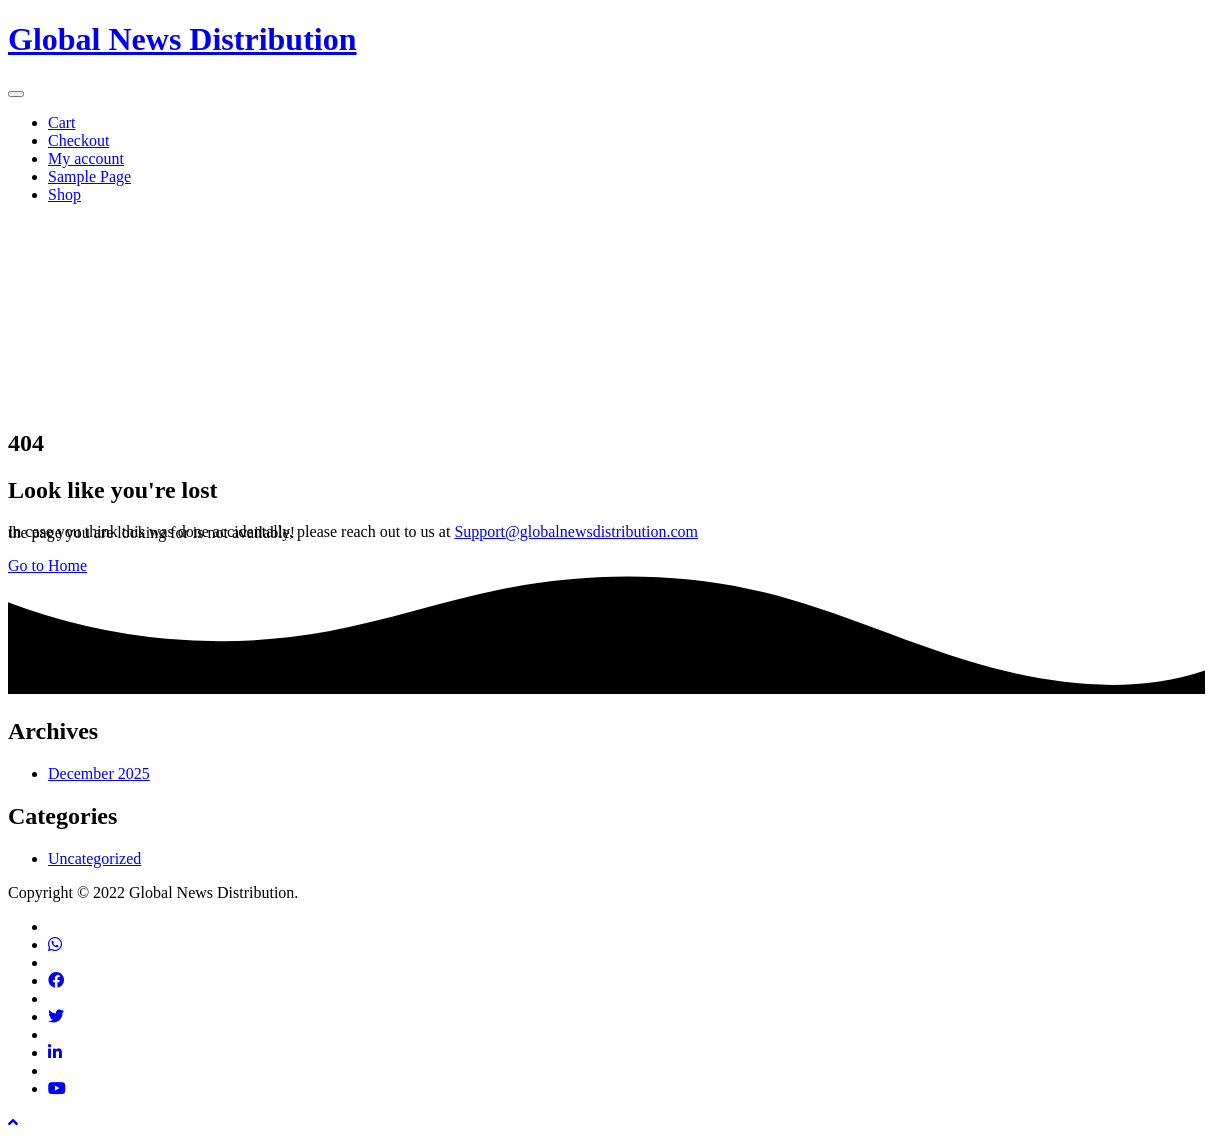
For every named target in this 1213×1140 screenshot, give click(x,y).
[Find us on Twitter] (56, 1016)
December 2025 (99, 773)
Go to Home (47, 565)
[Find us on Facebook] (56, 980)
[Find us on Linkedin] (55, 1052)
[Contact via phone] (55, 944)
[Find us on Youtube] (57, 1088)
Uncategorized (94, 858)
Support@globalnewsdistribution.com (576, 531)
